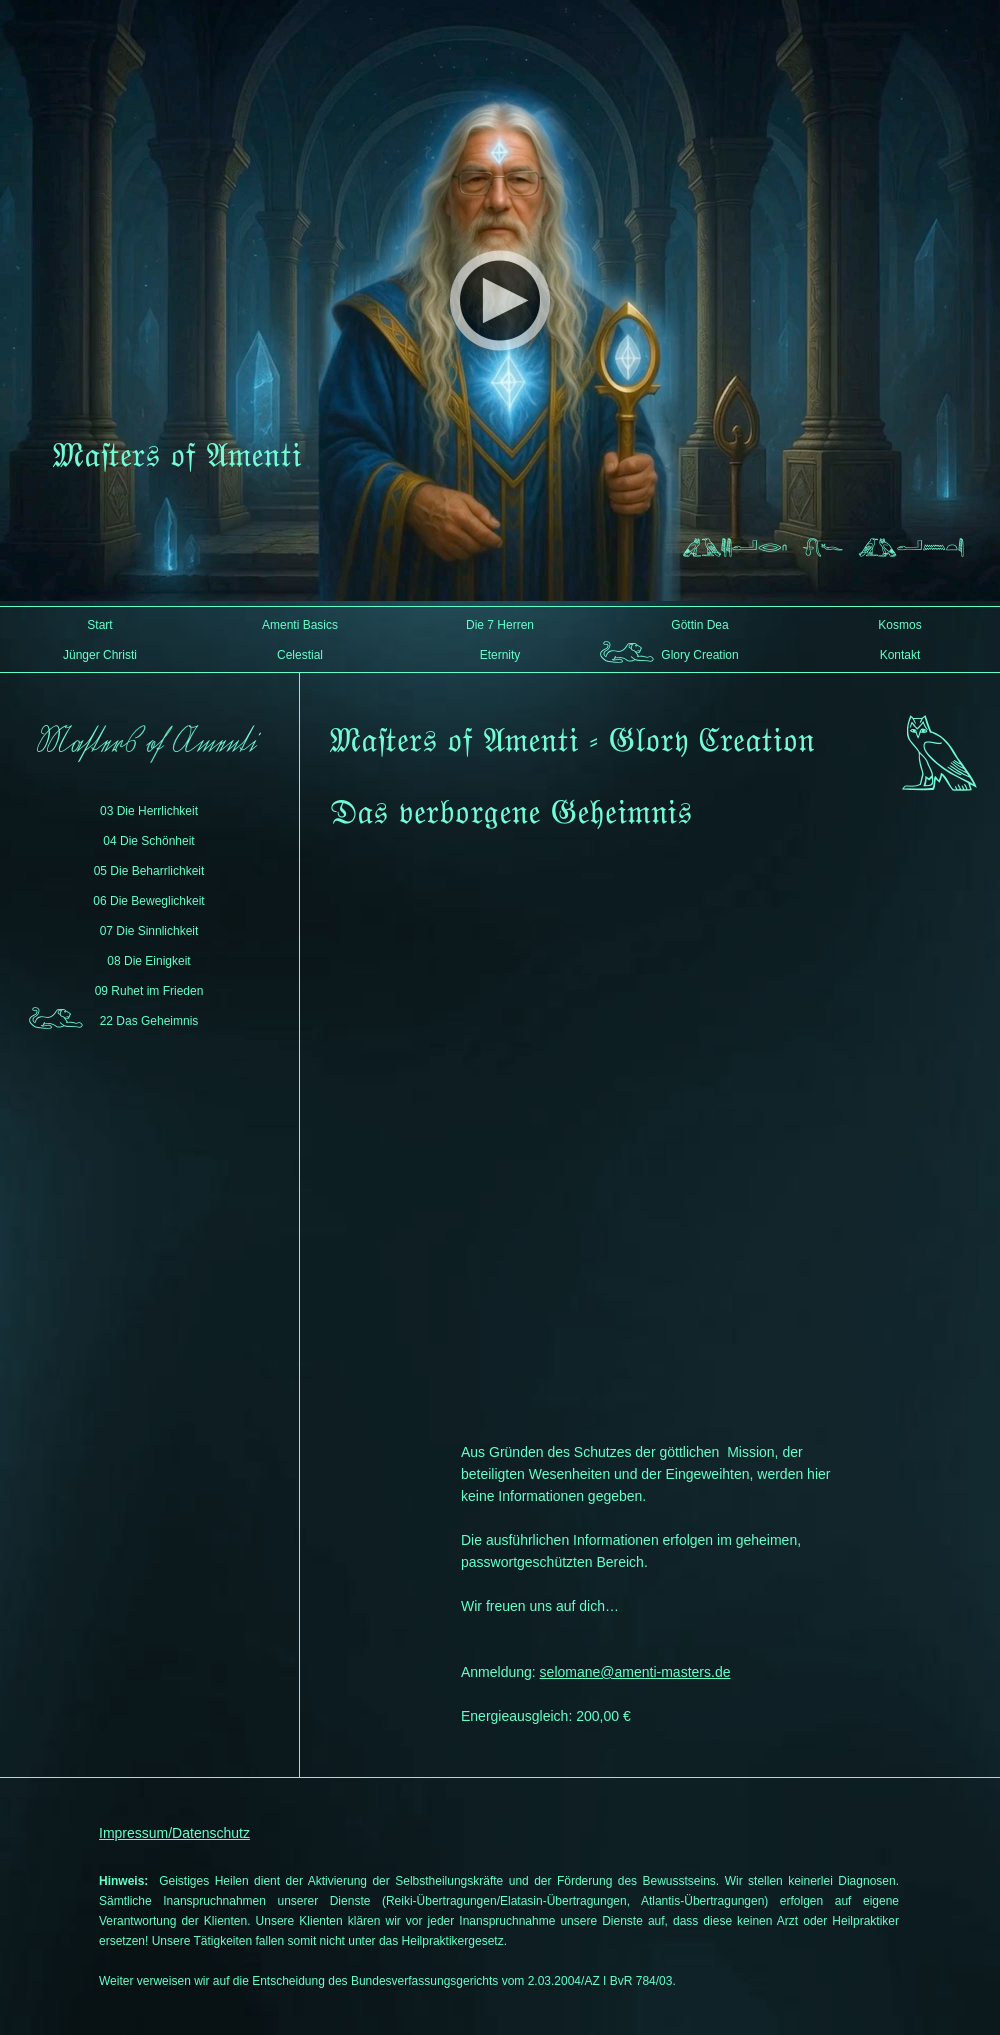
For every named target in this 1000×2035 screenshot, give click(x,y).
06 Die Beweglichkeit (148, 901)
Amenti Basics (300, 625)
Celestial (300, 655)
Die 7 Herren (500, 625)
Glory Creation (699, 655)
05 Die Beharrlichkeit (149, 871)
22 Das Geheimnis (149, 1021)
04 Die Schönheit (148, 841)
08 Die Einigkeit (148, 961)
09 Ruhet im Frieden (149, 991)
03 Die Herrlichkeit (149, 811)
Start (99, 625)
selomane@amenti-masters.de (635, 1672)
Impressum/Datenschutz (174, 1833)
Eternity (500, 655)
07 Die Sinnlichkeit (149, 931)
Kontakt (900, 655)
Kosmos (899, 625)
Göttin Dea (699, 625)
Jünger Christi (100, 655)
